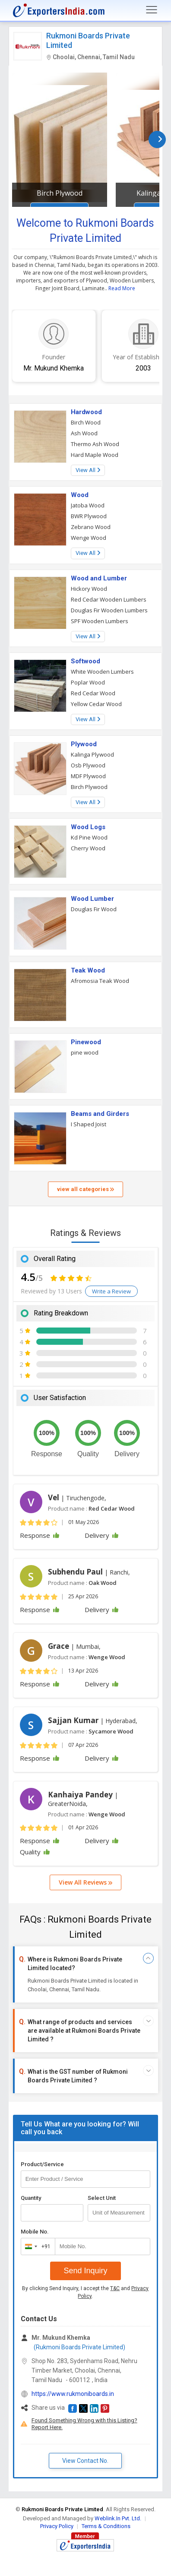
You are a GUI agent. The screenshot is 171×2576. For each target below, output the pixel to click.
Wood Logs (88, 827)
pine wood (84, 1052)
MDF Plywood (88, 776)
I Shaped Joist (88, 1124)
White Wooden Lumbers (102, 671)
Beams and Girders (100, 1114)
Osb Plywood (88, 765)
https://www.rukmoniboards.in (73, 2393)
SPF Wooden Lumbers (99, 621)
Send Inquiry (85, 2270)
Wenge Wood (88, 538)
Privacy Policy (56, 2526)
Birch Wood (86, 422)
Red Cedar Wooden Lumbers (108, 599)
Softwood (85, 661)
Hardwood (86, 412)
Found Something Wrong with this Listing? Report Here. (84, 2423)
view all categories (85, 1189)
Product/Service (42, 2164)
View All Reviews (85, 1882)
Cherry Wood (88, 848)
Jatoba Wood (87, 505)
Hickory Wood (89, 589)
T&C (115, 2288)
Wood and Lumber (99, 578)
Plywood (84, 744)
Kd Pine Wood (89, 837)
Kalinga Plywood (92, 754)
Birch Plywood (59, 193)
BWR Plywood (89, 516)
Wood (80, 495)
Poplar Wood (88, 682)
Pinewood (86, 1042)
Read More (121, 288)
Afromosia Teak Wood (100, 981)
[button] (72, 2408)
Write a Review (111, 1291)
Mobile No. (35, 2231)
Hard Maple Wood (94, 455)
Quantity (31, 2198)
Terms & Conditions (106, 2526)
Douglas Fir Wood (94, 909)
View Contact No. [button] (85, 2460)
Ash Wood (84, 433)
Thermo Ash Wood (95, 444)
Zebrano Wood (91, 527)
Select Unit (102, 2198)
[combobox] (36, 2246)
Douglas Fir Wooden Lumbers (109, 610)
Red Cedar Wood (93, 693)
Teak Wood (88, 970)
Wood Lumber (92, 899)
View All (88, 470)
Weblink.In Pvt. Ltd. (118, 2518)
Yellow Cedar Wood (96, 704)
